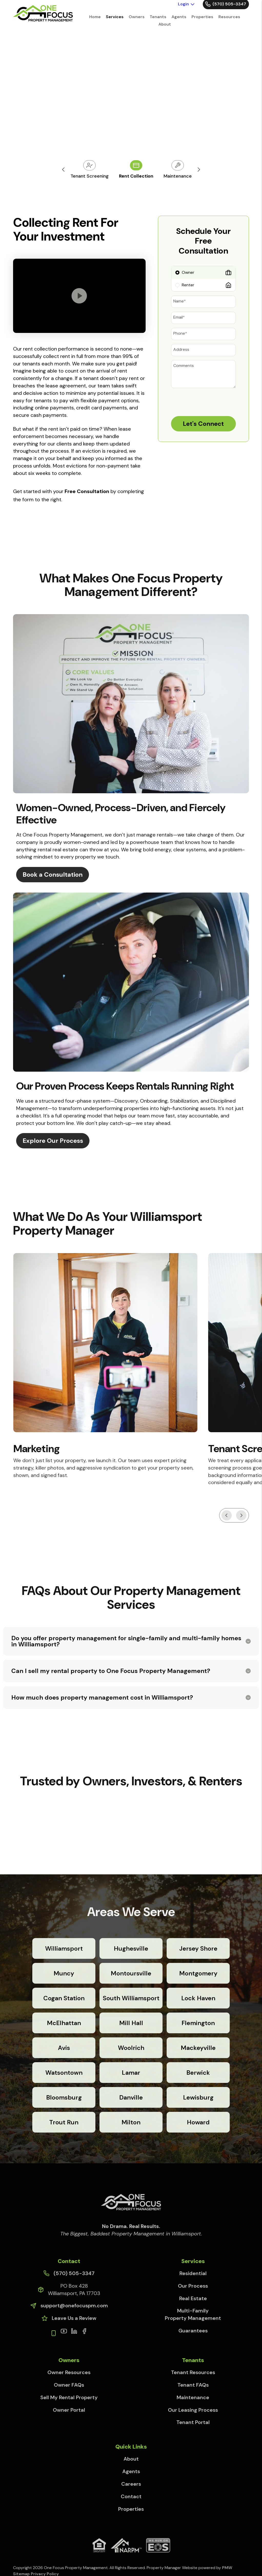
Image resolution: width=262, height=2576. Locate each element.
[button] (64, 2330)
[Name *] (203, 302)
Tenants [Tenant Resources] (158, 16)
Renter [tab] (206, 285)
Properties (131, 2509)
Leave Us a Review (74, 2318)
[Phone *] (203, 334)
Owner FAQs (69, 2385)
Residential (193, 2273)
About (131, 2458)
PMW (227, 2567)
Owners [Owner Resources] (137, 16)
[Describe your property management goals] (203, 374)
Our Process (193, 2285)
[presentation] (210, 401)
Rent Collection (136, 169)
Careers (131, 2484)
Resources (229, 16)
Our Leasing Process (193, 2410)
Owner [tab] (206, 272)
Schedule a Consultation (131, 122)
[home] (43, 12)
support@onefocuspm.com (74, 2305)
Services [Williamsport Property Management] (115, 16)
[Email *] (203, 318)
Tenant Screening (89, 169)
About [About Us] (164, 24)
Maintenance (178, 169)
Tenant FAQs (193, 2385)
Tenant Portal (193, 2422)
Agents (179, 16)
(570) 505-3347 (229, 4)
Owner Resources (68, 2372)
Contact (131, 2496)
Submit (203, 423)
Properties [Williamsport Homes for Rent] (202, 16)
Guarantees (193, 2330)
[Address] (203, 350)
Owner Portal (69, 2410)
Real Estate (193, 2298)
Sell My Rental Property (69, 2397)
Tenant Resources (193, 2372)
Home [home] (95, 16)
